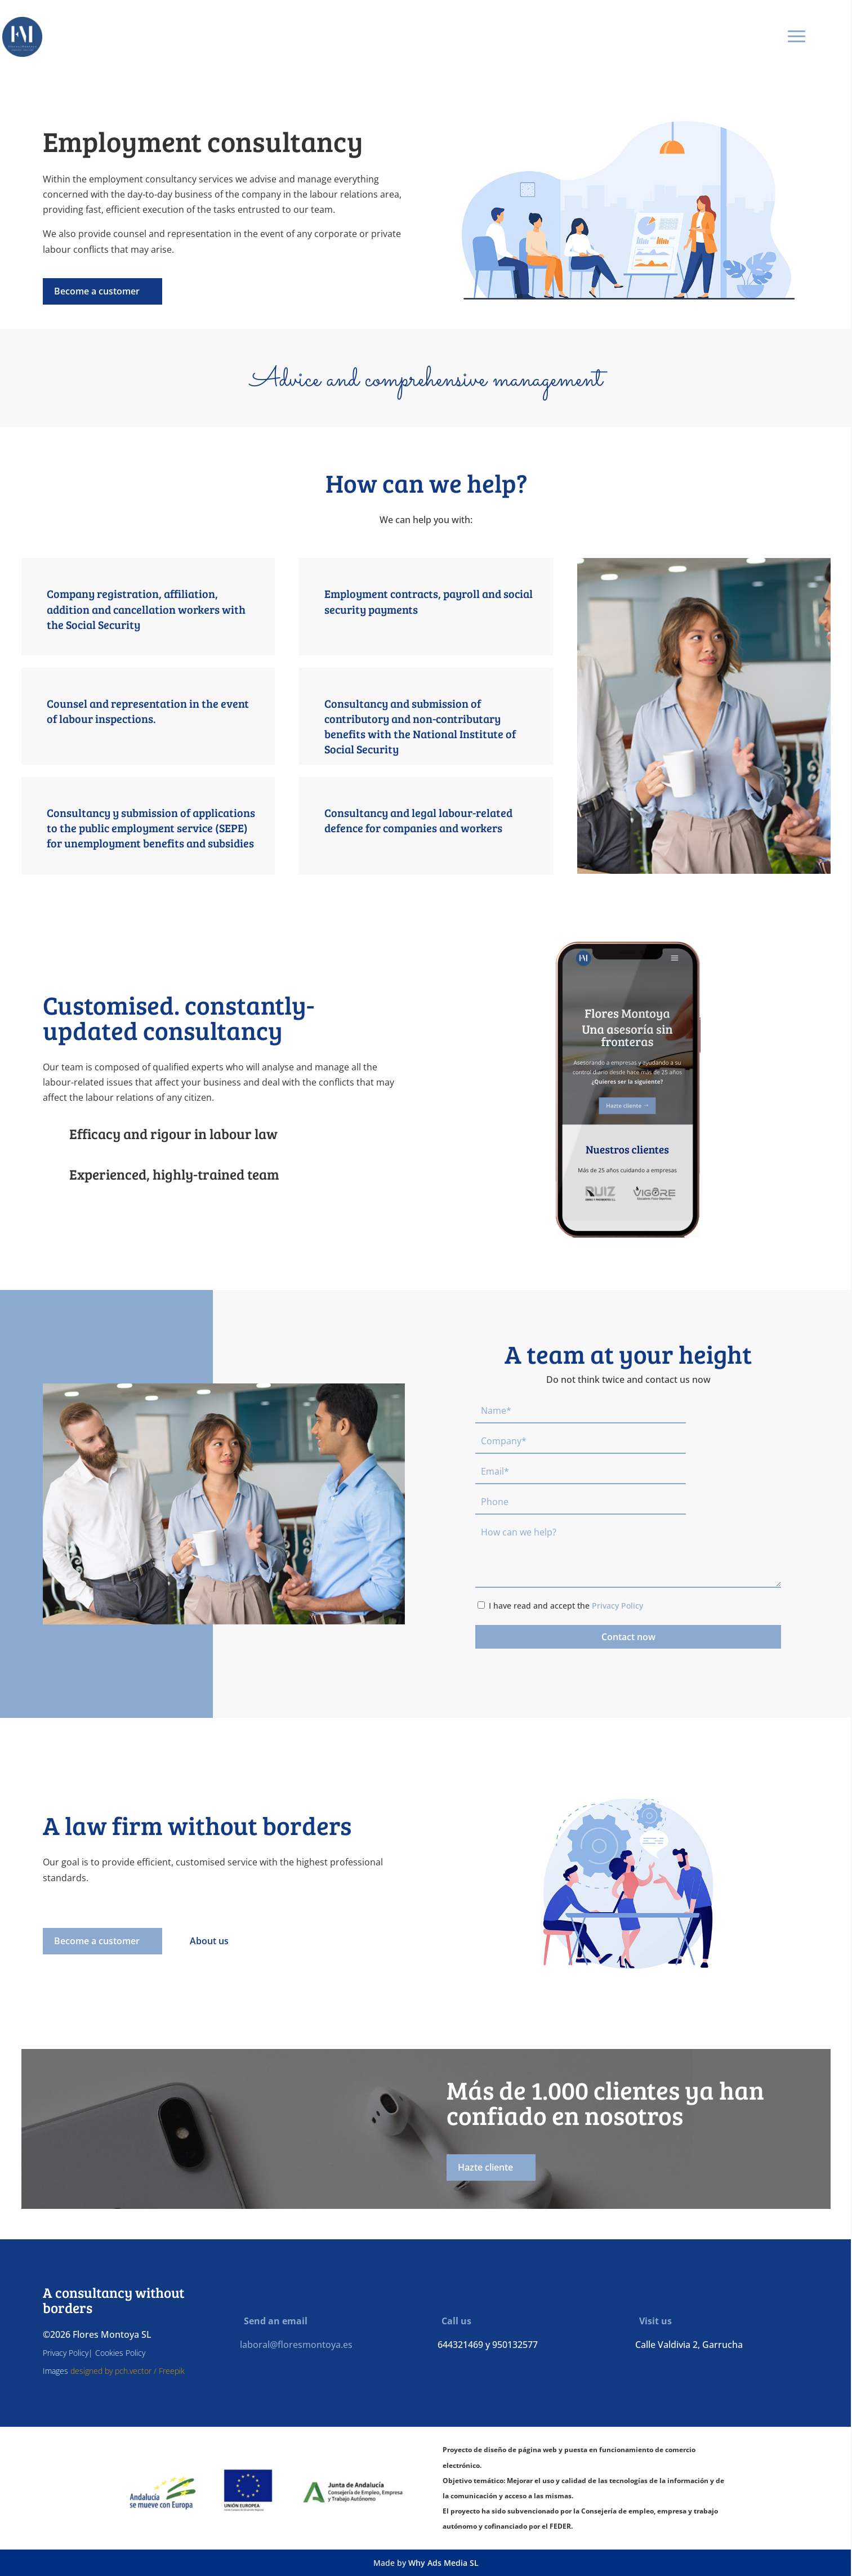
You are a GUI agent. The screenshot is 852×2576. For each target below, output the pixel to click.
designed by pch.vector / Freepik (127, 2370)
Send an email (272, 2321)
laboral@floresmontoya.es (296, 2344)
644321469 (460, 2344)
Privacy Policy (617, 1605)
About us (209, 1941)
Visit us (651, 2321)
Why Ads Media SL (443, 2562)
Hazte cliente (485, 2167)
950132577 (515, 2344)
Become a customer (97, 291)
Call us (452, 2321)
